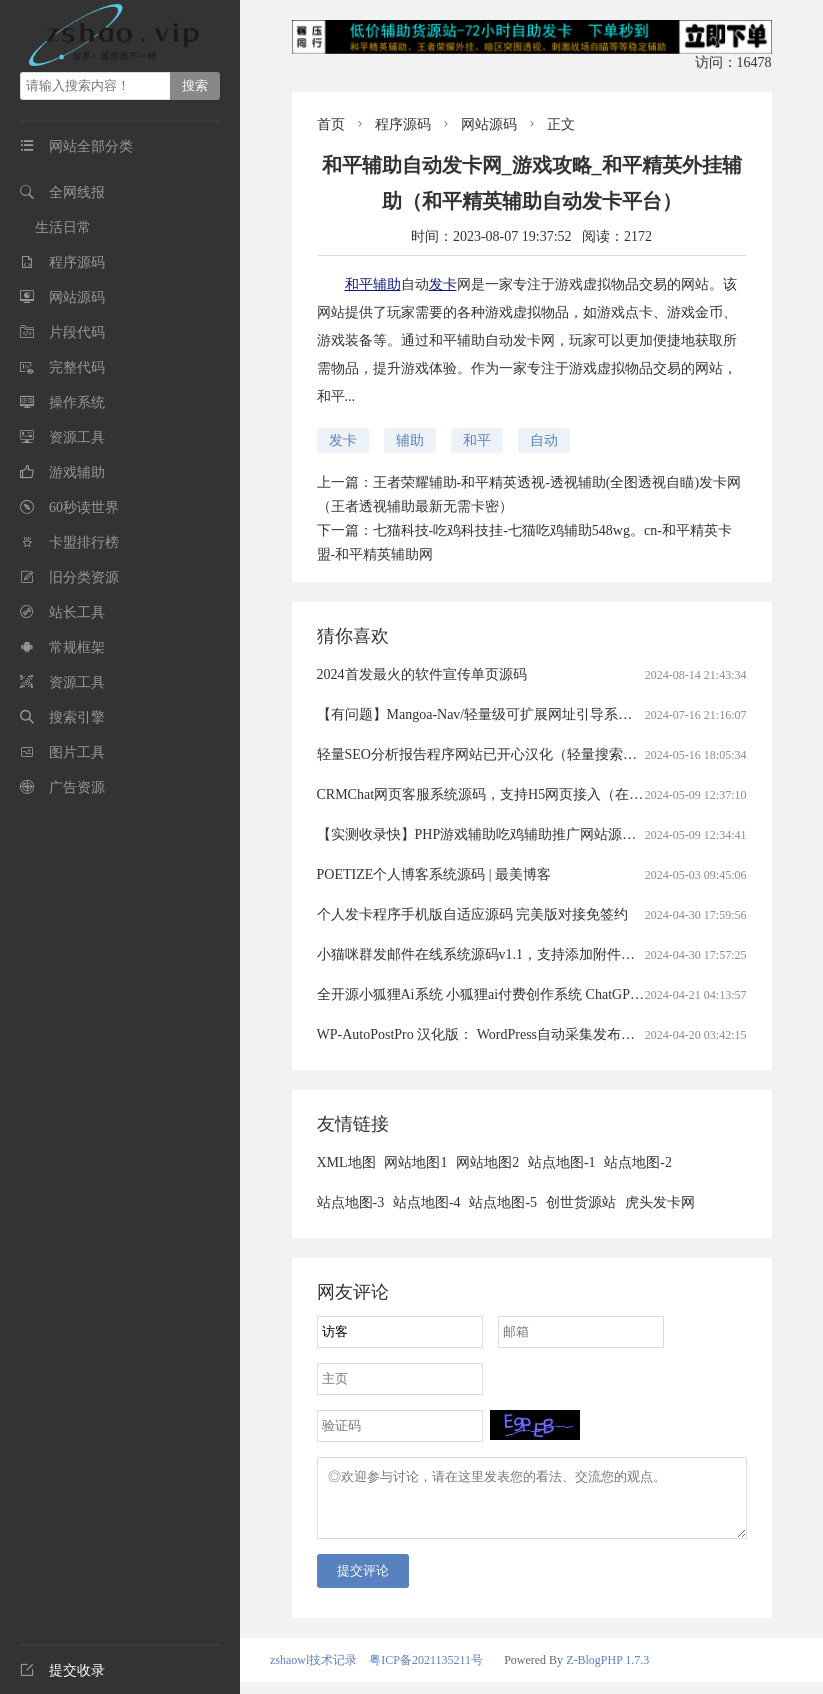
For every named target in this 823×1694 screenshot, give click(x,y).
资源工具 (77, 437)
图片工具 (77, 752)
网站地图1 (415, 1162)
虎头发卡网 (660, 1202)
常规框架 (77, 647)
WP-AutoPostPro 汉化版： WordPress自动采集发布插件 (483, 1034)
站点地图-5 (503, 1202)
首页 (331, 124)
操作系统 (77, 402)
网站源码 (77, 297)
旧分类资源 (84, 577)
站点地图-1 (562, 1162)
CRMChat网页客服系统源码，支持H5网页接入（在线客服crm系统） (526, 794)
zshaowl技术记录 (313, 1672)
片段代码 (77, 332)
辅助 (387, 284)
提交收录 (62, 1670)
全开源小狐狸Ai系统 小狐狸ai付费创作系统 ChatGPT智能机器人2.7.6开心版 (548, 994)
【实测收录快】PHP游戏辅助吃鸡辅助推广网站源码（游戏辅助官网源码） (547, 834)
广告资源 (77, 787)
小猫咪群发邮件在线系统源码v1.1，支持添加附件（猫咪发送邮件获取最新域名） (567, 954)
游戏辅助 (77, 472)
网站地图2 (487, 1162)
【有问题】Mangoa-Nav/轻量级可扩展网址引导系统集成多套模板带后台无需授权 (566, 714)
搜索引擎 (77, 717)
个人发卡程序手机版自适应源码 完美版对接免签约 (473, 914)
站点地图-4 (427, 1202)
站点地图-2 (638, 1162)
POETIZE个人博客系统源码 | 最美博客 (434, 874)
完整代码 (77, 367)
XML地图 (346, 1162)
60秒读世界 (84, 507)
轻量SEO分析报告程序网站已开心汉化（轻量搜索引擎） (491, 754)
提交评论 (363, 1582)
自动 (544, 440)
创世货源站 (581, 1202)
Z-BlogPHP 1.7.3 (607, 1672)
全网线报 (77, 192)
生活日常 (63, 227)
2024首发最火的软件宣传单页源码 (422, 674)
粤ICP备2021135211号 (426, 1672)
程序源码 (77, 262)
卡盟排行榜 (84, 542)
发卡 (443, 284)
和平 (359, 284)
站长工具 (77, 612)
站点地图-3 (351, 1202)
